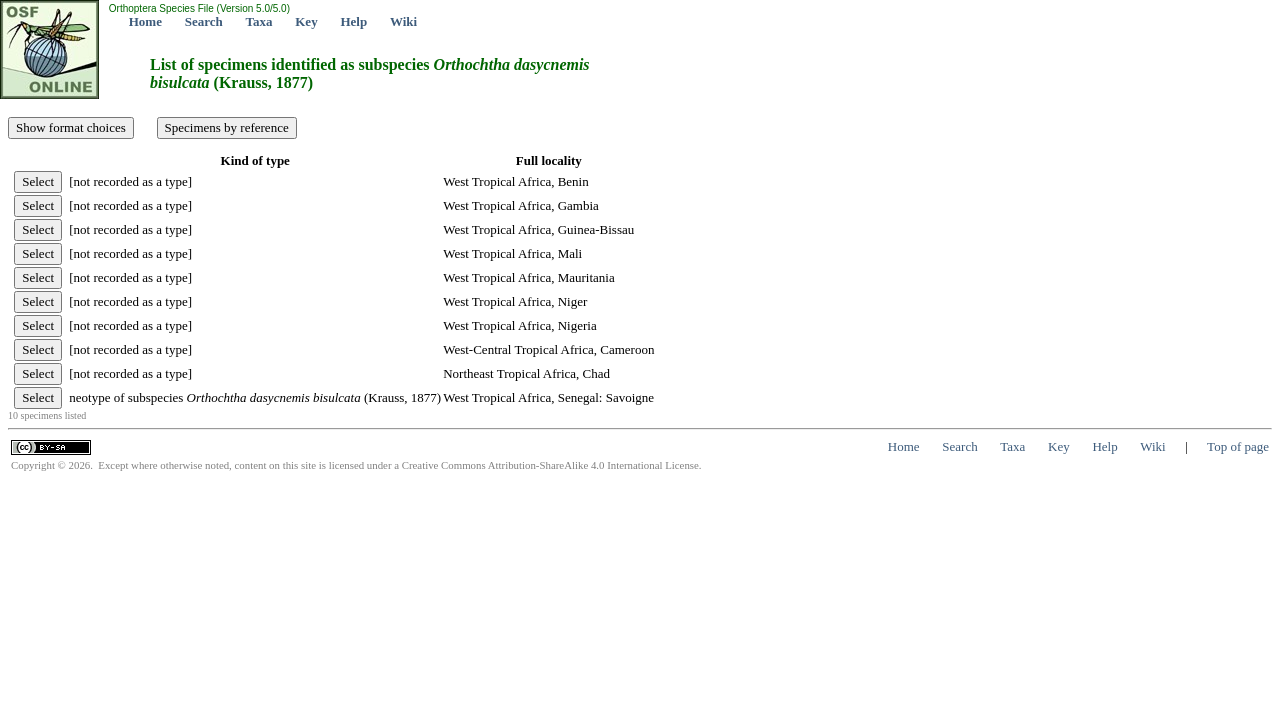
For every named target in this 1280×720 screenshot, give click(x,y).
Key (306, 21)
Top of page (1238, 446)
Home (145, 21)
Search (204, 21)
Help (353, 21)
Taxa (259, 21)
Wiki (403, 21)
